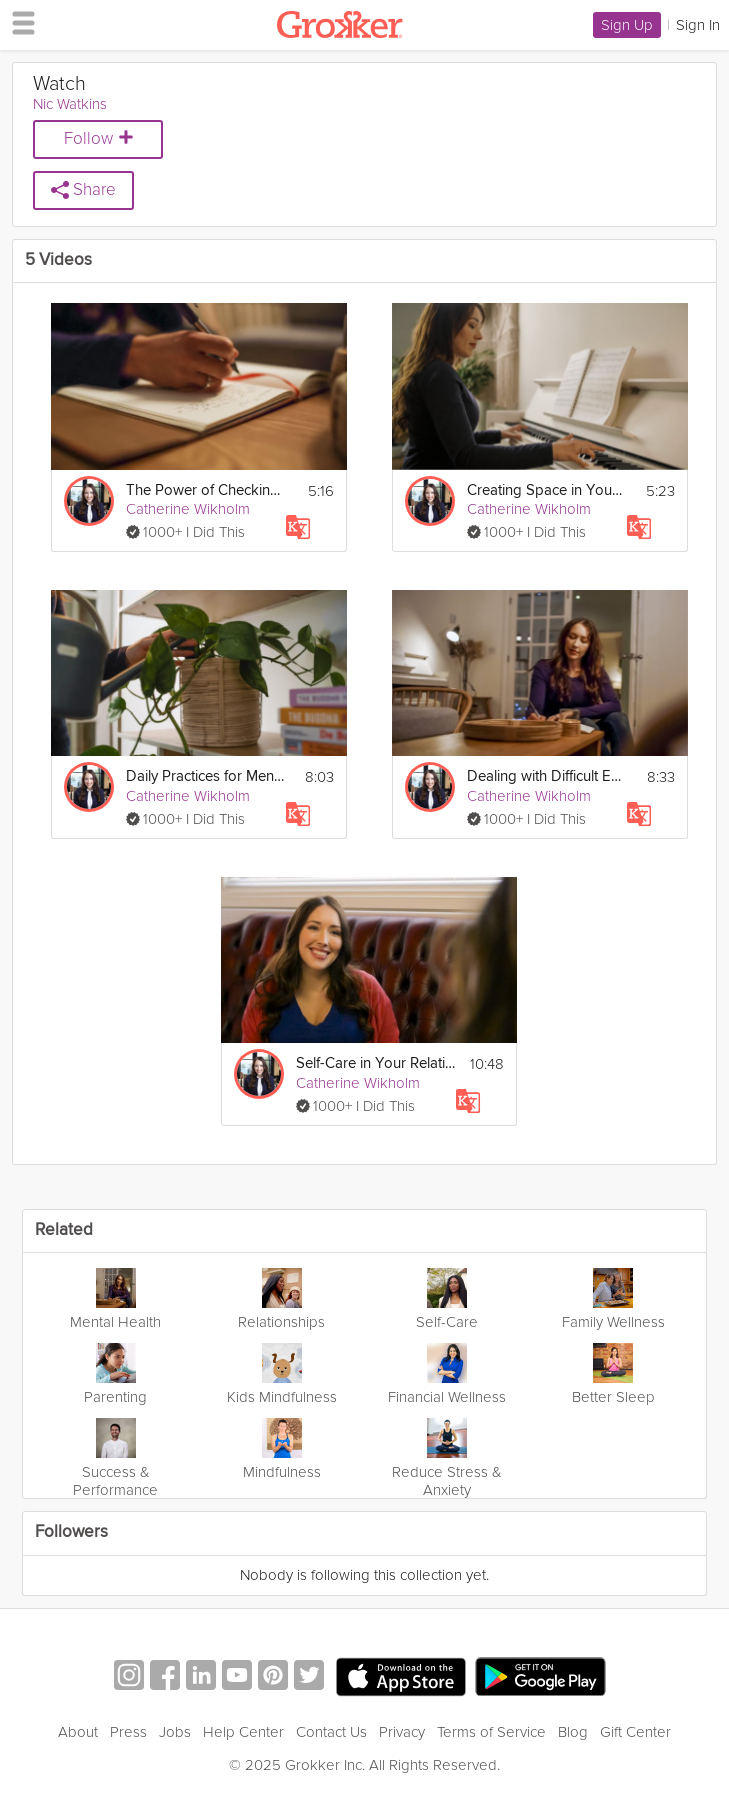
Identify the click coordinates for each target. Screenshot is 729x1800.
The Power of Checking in (206, 490)
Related (64, 1230)
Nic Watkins (70, 104)
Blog (573, 1732)
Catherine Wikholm (188, 509)
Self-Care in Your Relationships (376, 1063)
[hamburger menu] (18, 22)
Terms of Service (491, 1732)
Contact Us (331, 1732)
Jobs (175, 1732)
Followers (71, 1532)
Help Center (243, 1732)
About (78, 1732)
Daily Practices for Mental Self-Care (206, 776)
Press (128, 1732)
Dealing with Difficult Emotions (547, 776)
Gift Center (635, 1732)
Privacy (402, 1732)
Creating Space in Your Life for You (547, 490)
